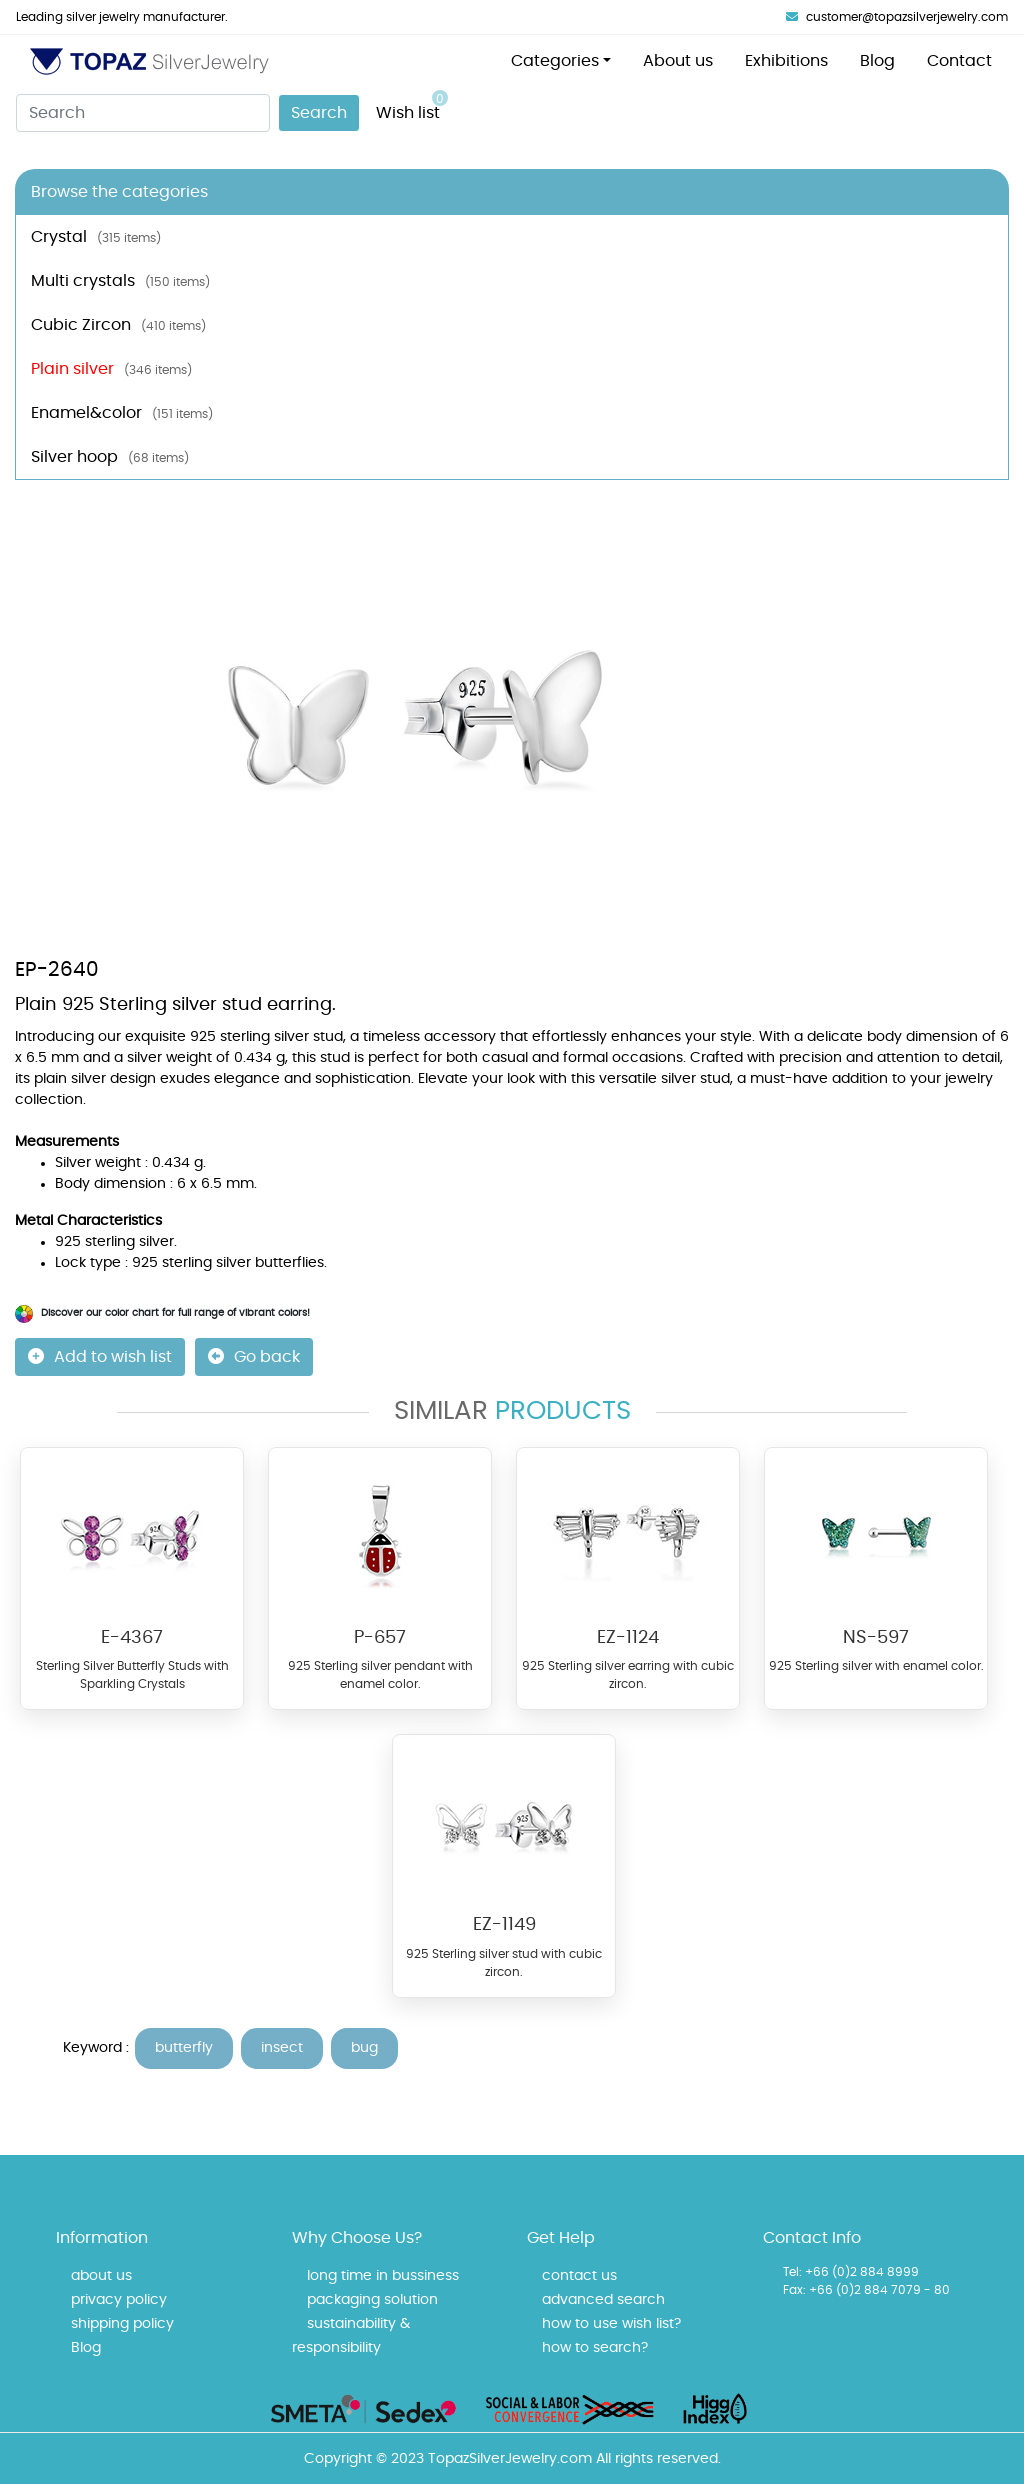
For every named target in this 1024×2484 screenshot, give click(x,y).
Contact (959, 61)
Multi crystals (120, 281)
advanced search (603, 2300)
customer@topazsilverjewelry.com (897, 17)
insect (282, 2048)
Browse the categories (119, 192)
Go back (254, 1356)
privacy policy (119, 2300)
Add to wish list (100, 1356)
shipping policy (122, 2324)
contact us (579, 2276)
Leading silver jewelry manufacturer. (122, 17)
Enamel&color (122, 413)
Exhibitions (786, 61)
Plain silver (111, 369)
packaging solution (372, 2300)
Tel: (792, 2272)
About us (678, 61)
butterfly (184, 2048)
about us (101, 2276)
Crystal (96, 237)
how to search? (595, 2348)
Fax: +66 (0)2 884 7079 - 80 (866, 2290)
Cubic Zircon (118, 325)
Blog (877, 61)
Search (319, 113)
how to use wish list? (611, 2324)
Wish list (412, 105)
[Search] (143, 113)
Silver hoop (110, 457)
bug (364, 2048)
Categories (555, 61)
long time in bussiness (383, 2276)
